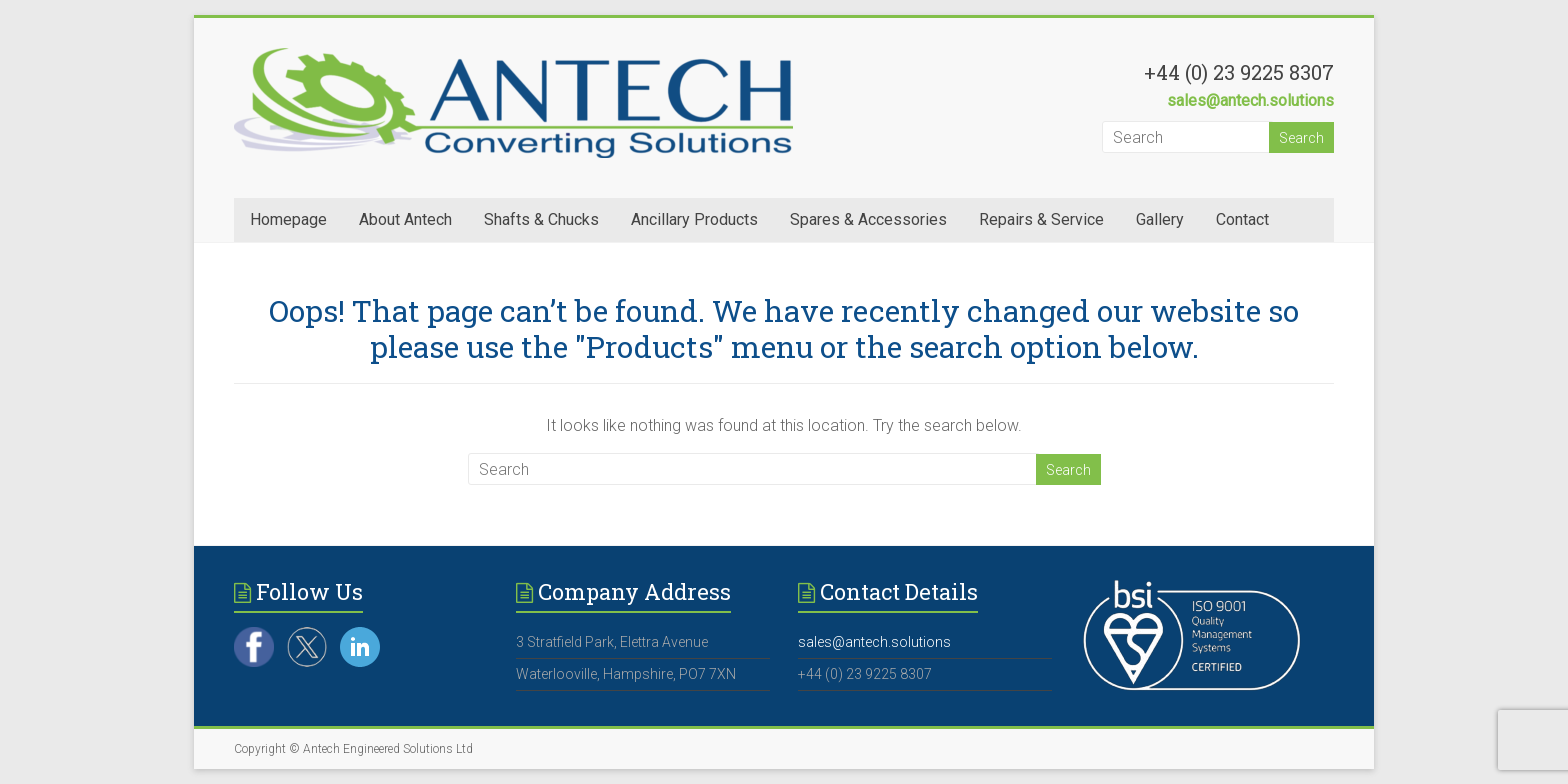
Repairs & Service (1041, 219)
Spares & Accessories (868, 219)
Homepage (288, 219)
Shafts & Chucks (541, 219)
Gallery (1160, 219)
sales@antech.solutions (1250, 100)
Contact (1242, 219)
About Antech (405, 219)
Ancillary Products (694, 219)
